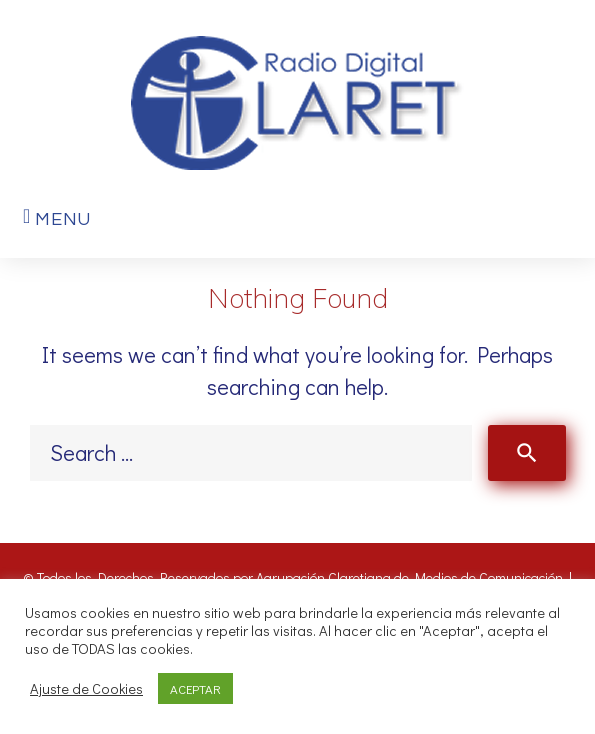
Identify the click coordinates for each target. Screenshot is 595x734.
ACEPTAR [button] (195, 688)
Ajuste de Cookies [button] (86, 689)
